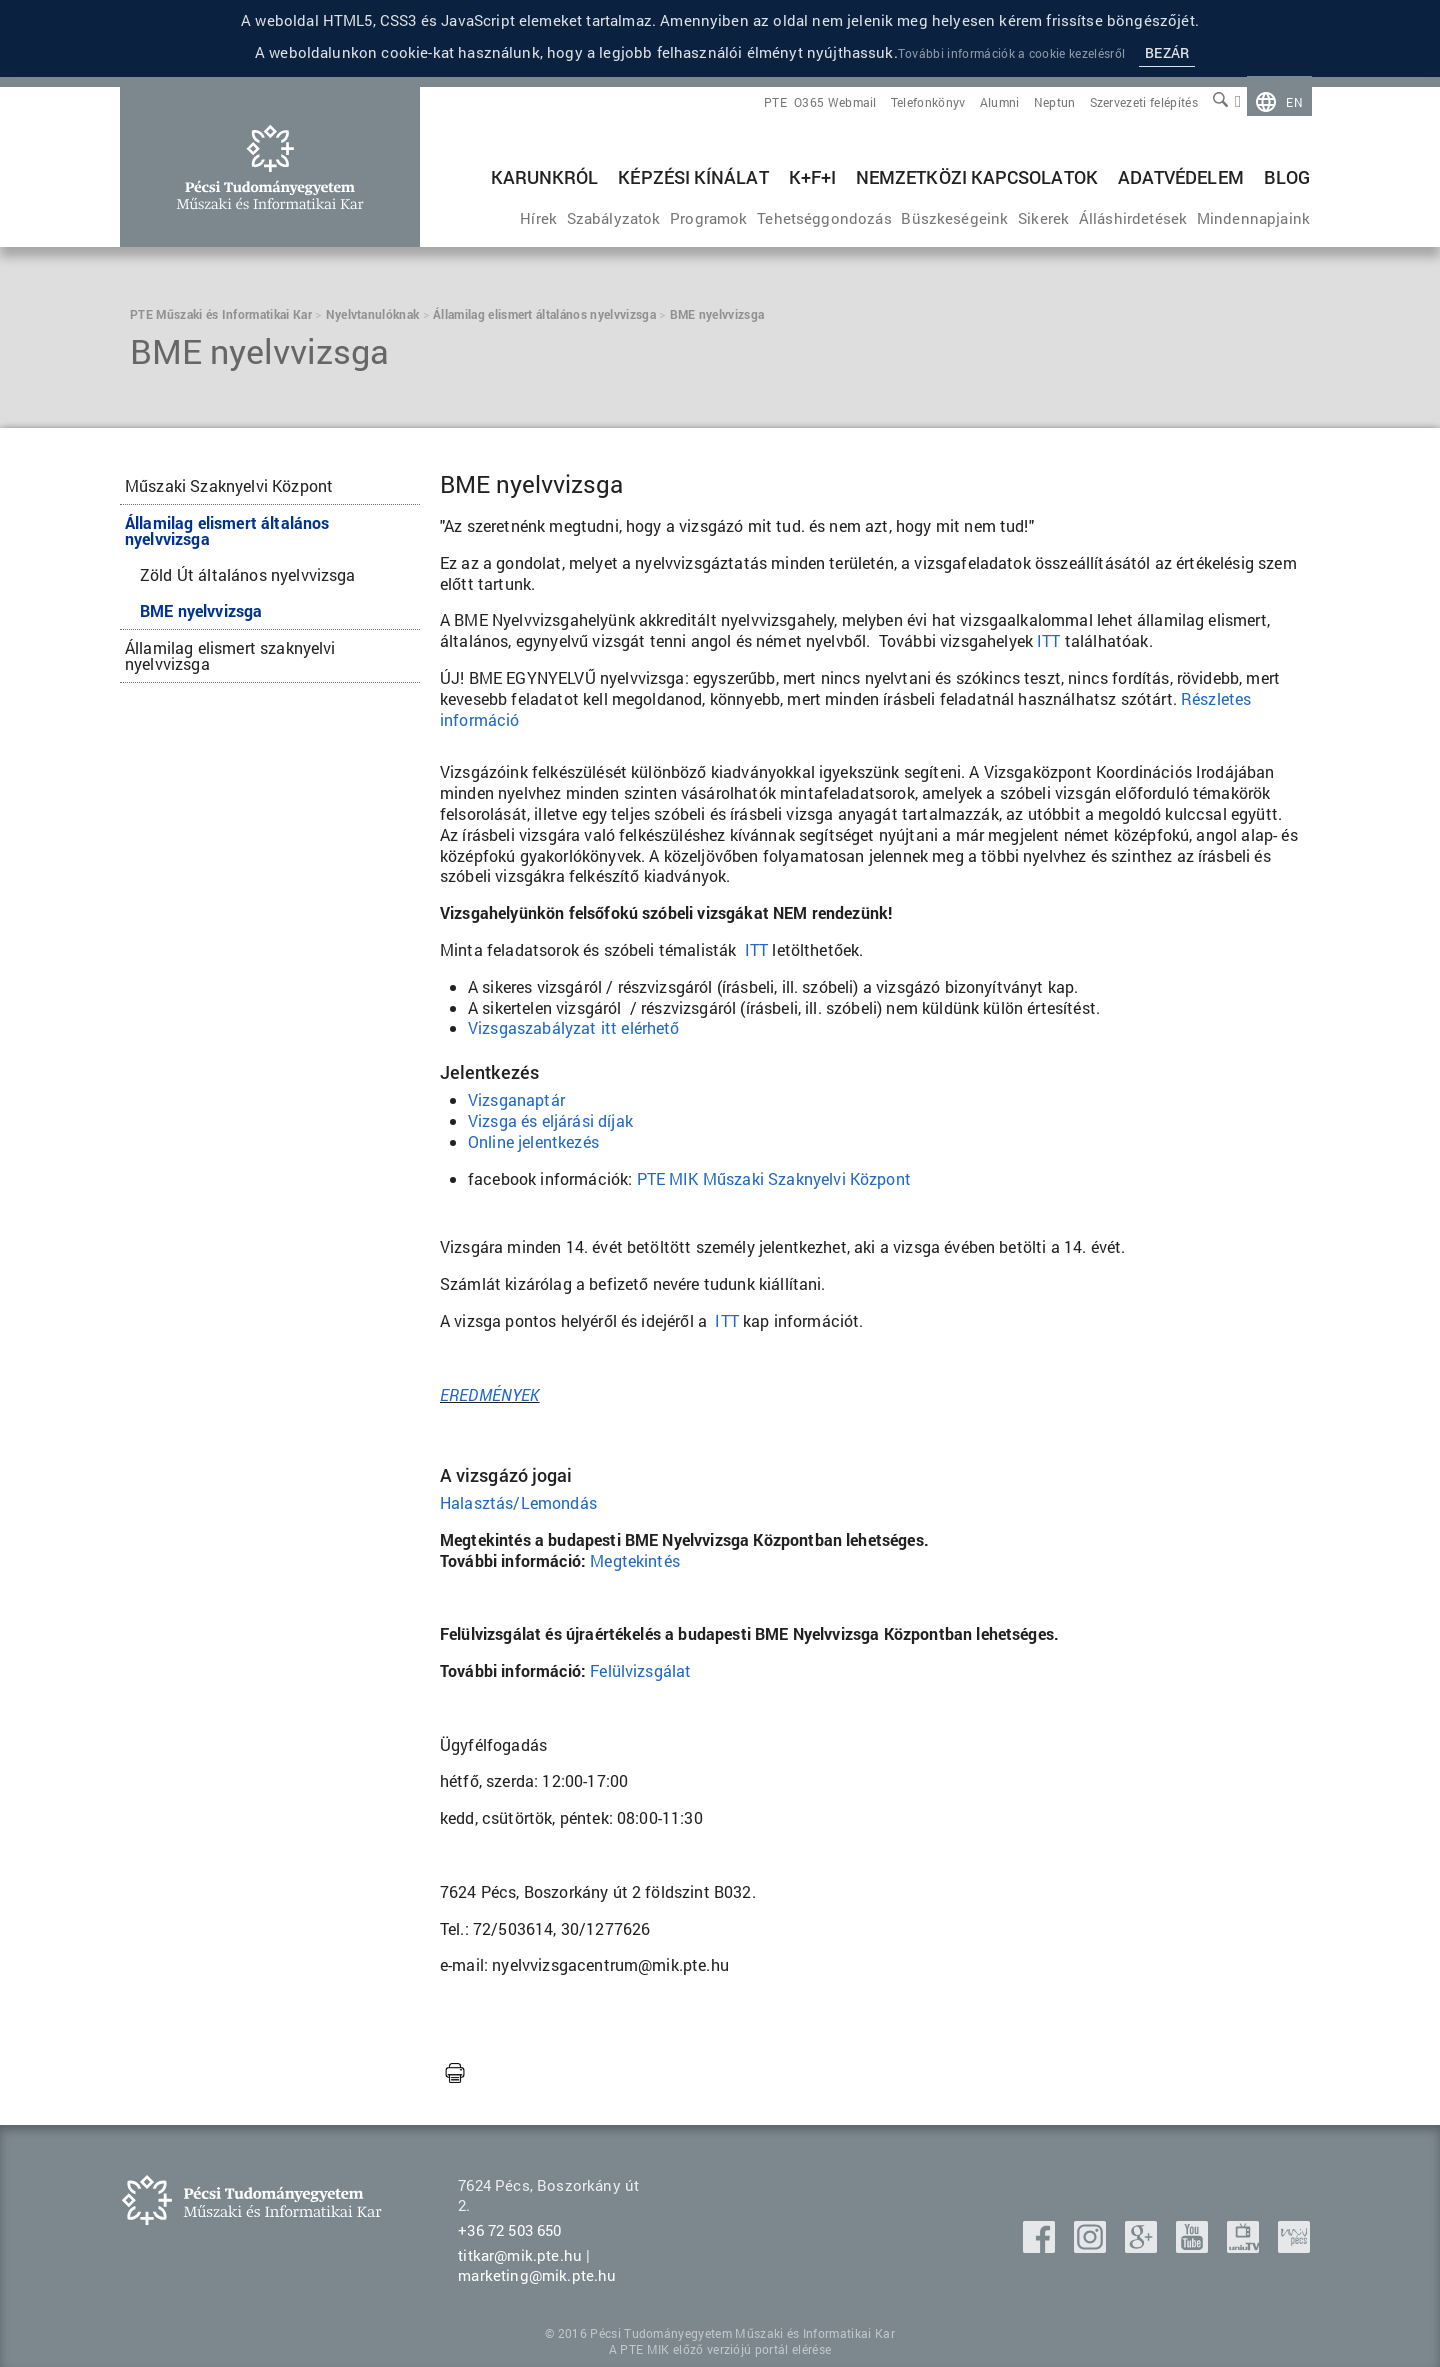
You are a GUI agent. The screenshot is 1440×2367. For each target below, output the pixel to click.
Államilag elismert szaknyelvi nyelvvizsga (230, 655)
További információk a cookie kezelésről (1011, 53)
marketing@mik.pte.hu (537, 2275)
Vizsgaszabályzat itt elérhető (574, 1027)
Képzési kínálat (693, 177)
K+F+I (812, 177)
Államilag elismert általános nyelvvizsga (227, 530)
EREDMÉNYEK (490, 1394)
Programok (708, 218)
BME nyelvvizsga (201, 610)
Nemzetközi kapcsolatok (977, 177)
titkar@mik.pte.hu (520, 2255)
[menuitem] (1279, 102)
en (1294, 102)
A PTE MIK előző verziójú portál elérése (720, 2349)
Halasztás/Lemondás (518, 1502)
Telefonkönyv (928, 102)
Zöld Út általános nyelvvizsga (248, 574)
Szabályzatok (614, 218)
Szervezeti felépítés (1144, 102)
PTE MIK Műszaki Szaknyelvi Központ (774, 1178)
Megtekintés (635, 1560)
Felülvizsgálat (640, 1670)
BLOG (1287, 177)
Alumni (1000, 102)
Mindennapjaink (1253, 218)
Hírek (538, 218)
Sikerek (1043, 218)
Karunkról (545, 177)
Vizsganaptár (518, 1099)
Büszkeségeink (954, 218)
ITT (756, 949)
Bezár (1167, 52)
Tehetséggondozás (824, 218)
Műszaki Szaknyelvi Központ (229, 485)
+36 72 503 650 (509, 2230)
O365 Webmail (835, 102)
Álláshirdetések (1133, 218)
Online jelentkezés (533, 1141)
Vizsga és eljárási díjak (550, 1120)
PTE (775, 102)
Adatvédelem (1181, 177)
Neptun (1055, 102)
